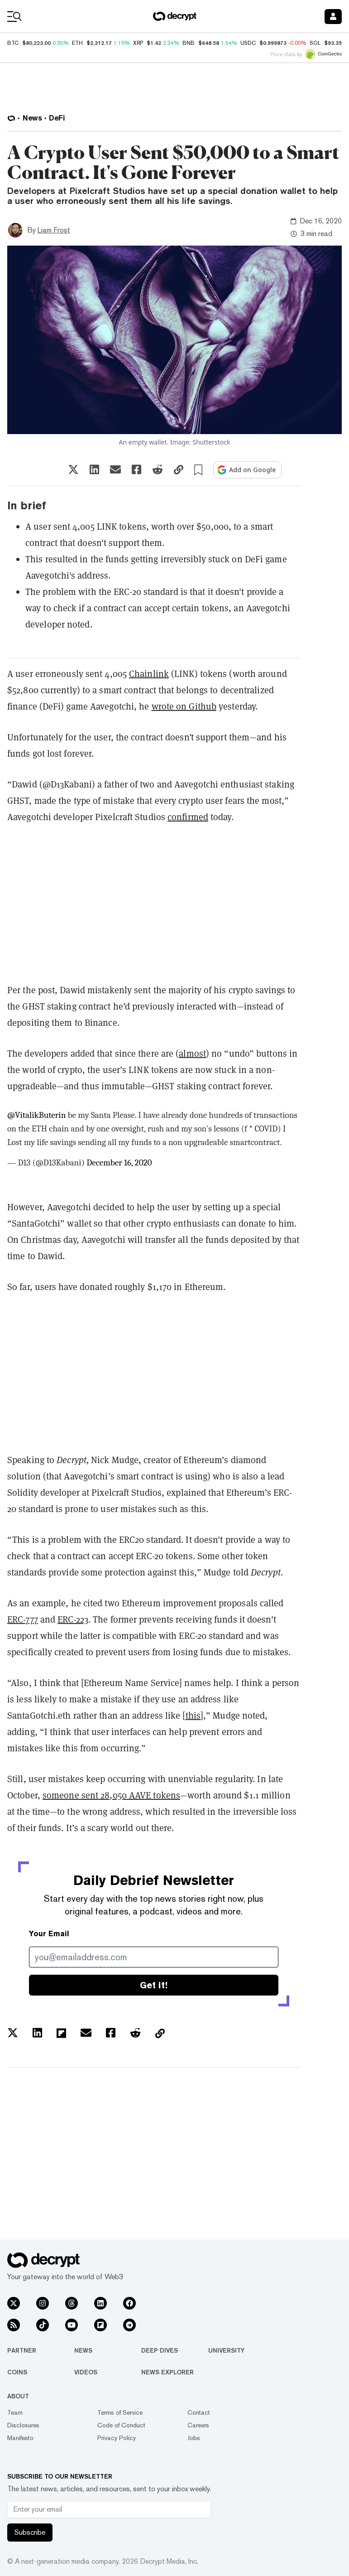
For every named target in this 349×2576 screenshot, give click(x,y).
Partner (21, 2350)
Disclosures (23, 2425)
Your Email (49, 1933)
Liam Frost (54, 230)
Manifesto (20, 2437)
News (83, 2350)
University (226, 2350)
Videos (85, 2372)
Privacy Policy (116, 2437)
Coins (17, 2372)
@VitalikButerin (36, 1115)
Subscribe (29, 2532)
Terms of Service (120, 2412)
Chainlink (149, 674)
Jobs (193, 2437)
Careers (198, 2425)
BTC (13, 43)
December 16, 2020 (119, 1163)
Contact (198, 2412)
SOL (315, 43)
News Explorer (167, 2372)
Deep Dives (159, 2350)
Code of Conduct (121, 2425)
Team (15, 2412)
